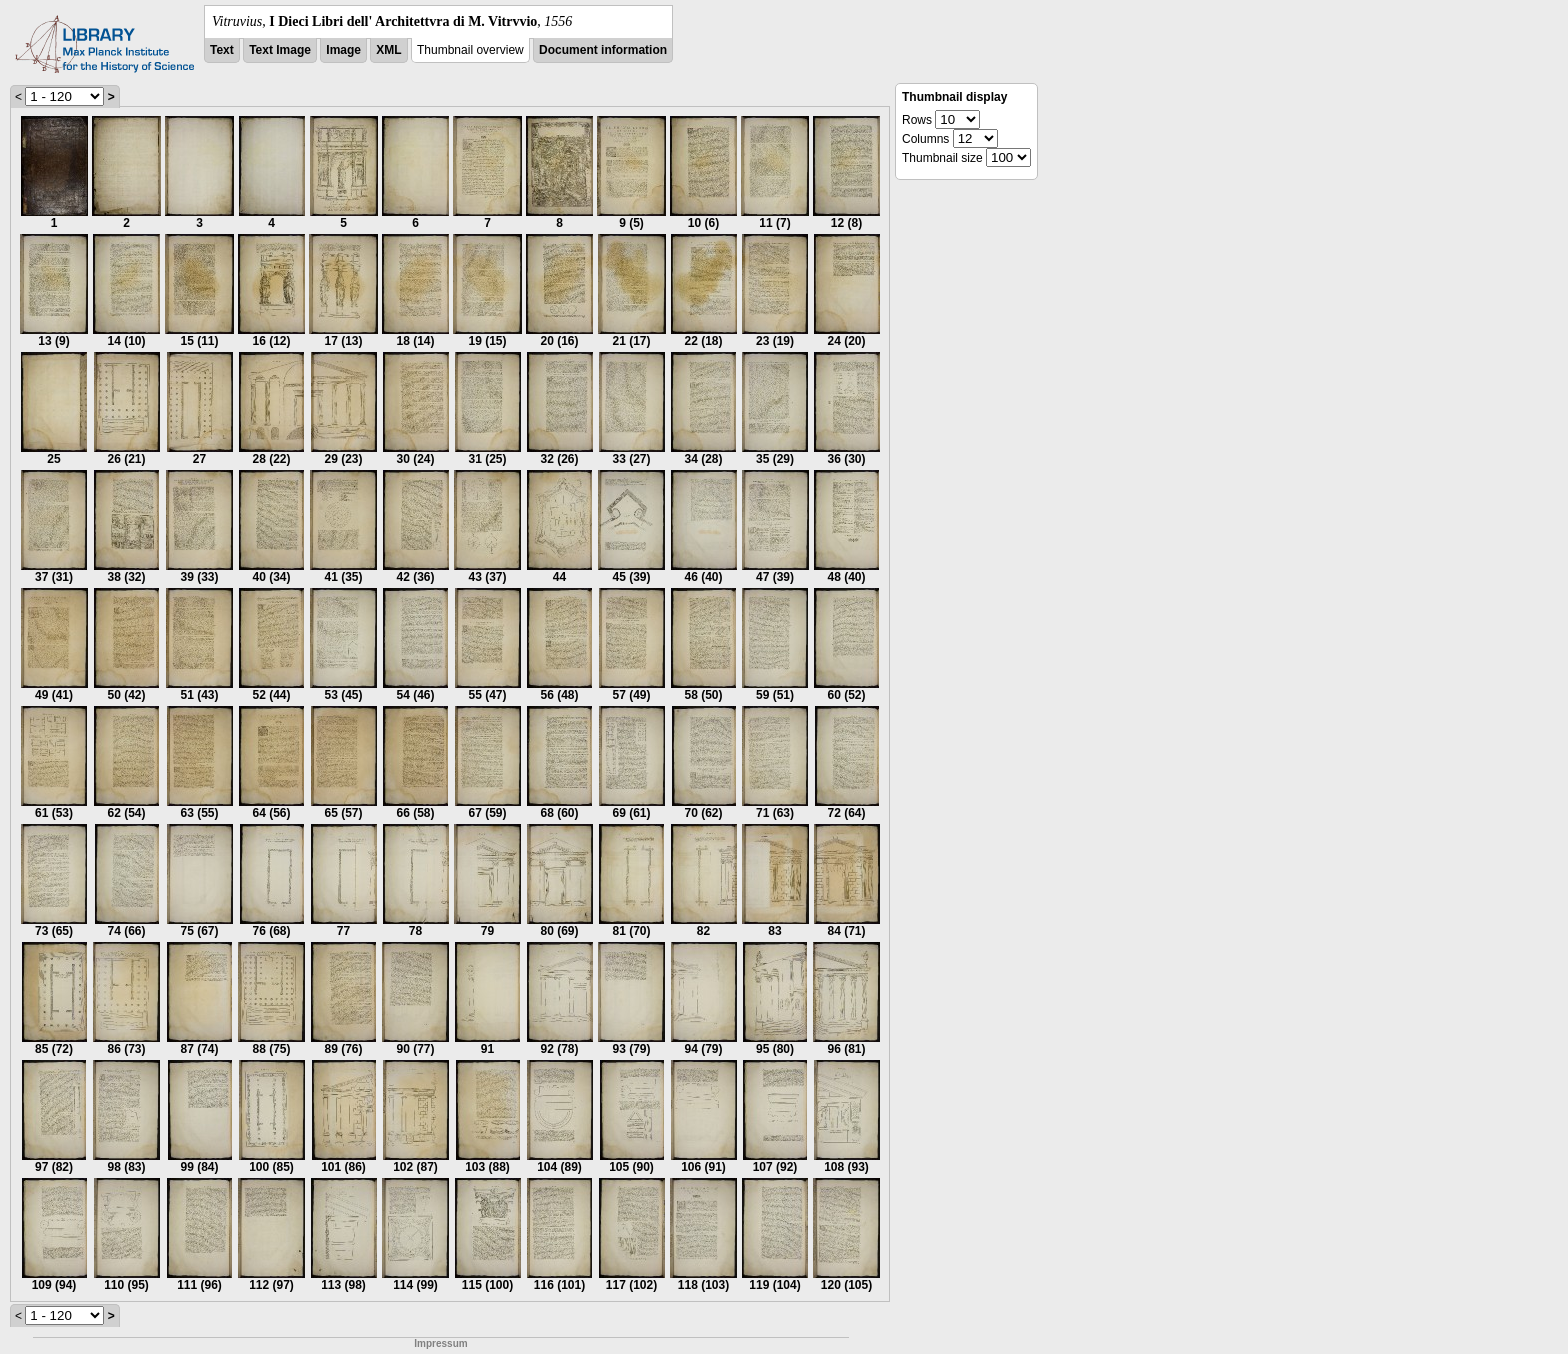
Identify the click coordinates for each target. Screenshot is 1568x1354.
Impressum (440, 1343)
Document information (603, 50)
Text (222, 50)
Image (343, 50)
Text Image (280, 50)
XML (388, 50)
